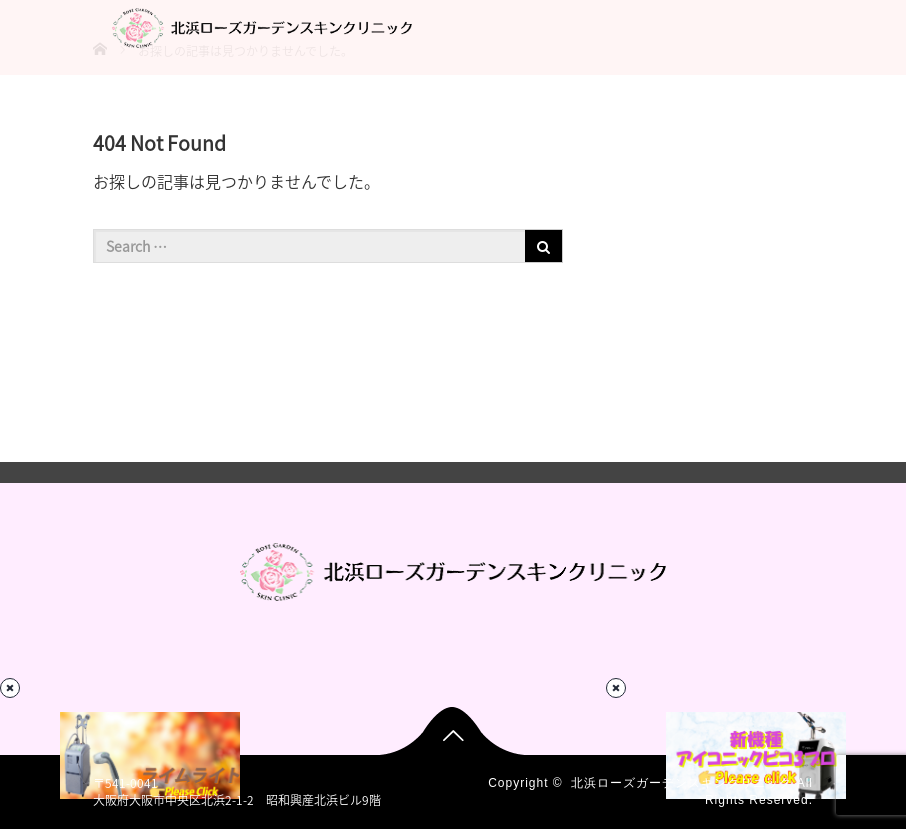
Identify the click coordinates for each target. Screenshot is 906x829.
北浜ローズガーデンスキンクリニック (681, 783)
